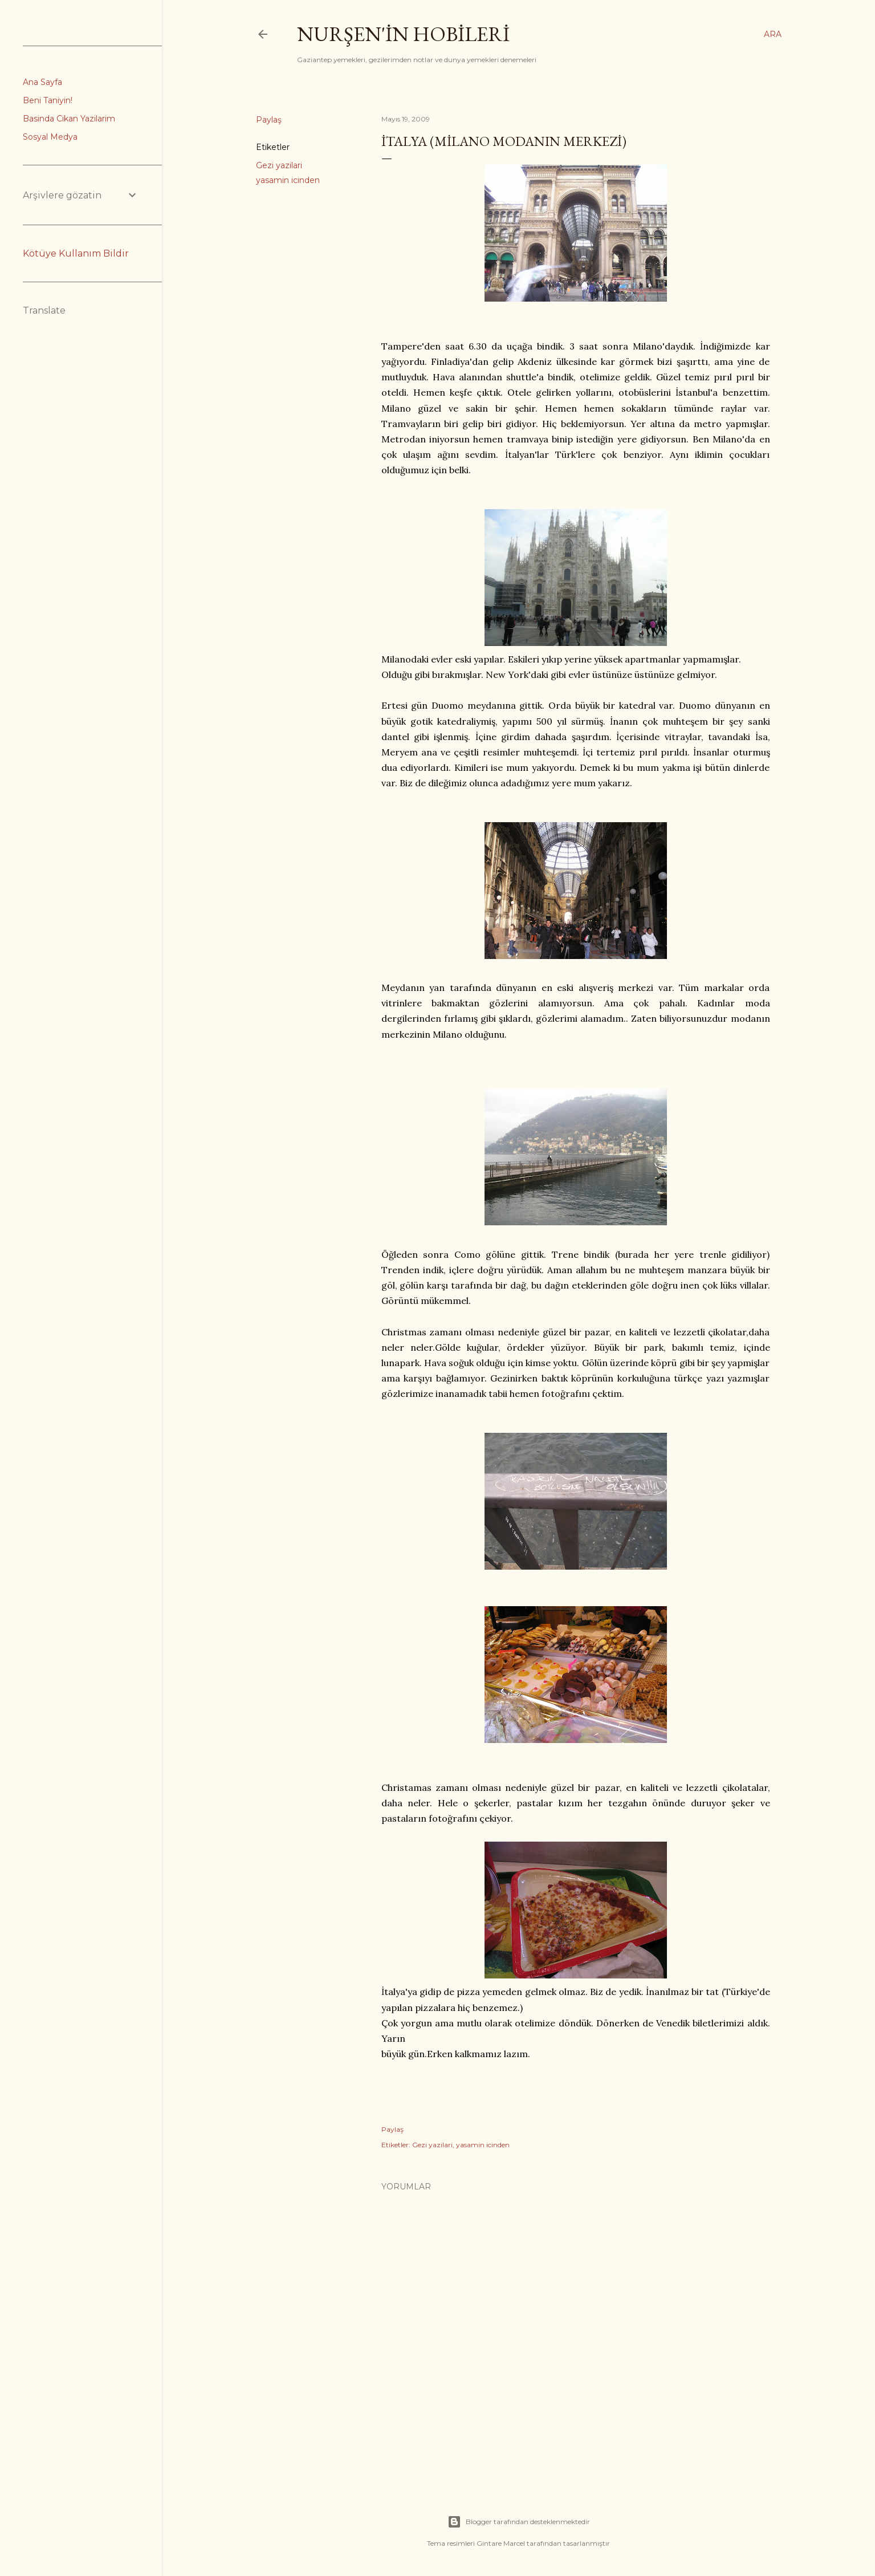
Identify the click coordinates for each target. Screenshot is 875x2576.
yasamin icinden (288, 180)
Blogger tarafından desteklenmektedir (518, 2522)
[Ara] (773, 34)
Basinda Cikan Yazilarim (69, 118)
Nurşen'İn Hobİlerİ (403, 34)
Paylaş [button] (269, 120)
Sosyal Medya (50, 137)
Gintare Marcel (501, 2543)
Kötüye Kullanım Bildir (76, 253)
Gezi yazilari (279, 165)
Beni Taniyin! (47, 100)
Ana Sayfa (42, 82)
